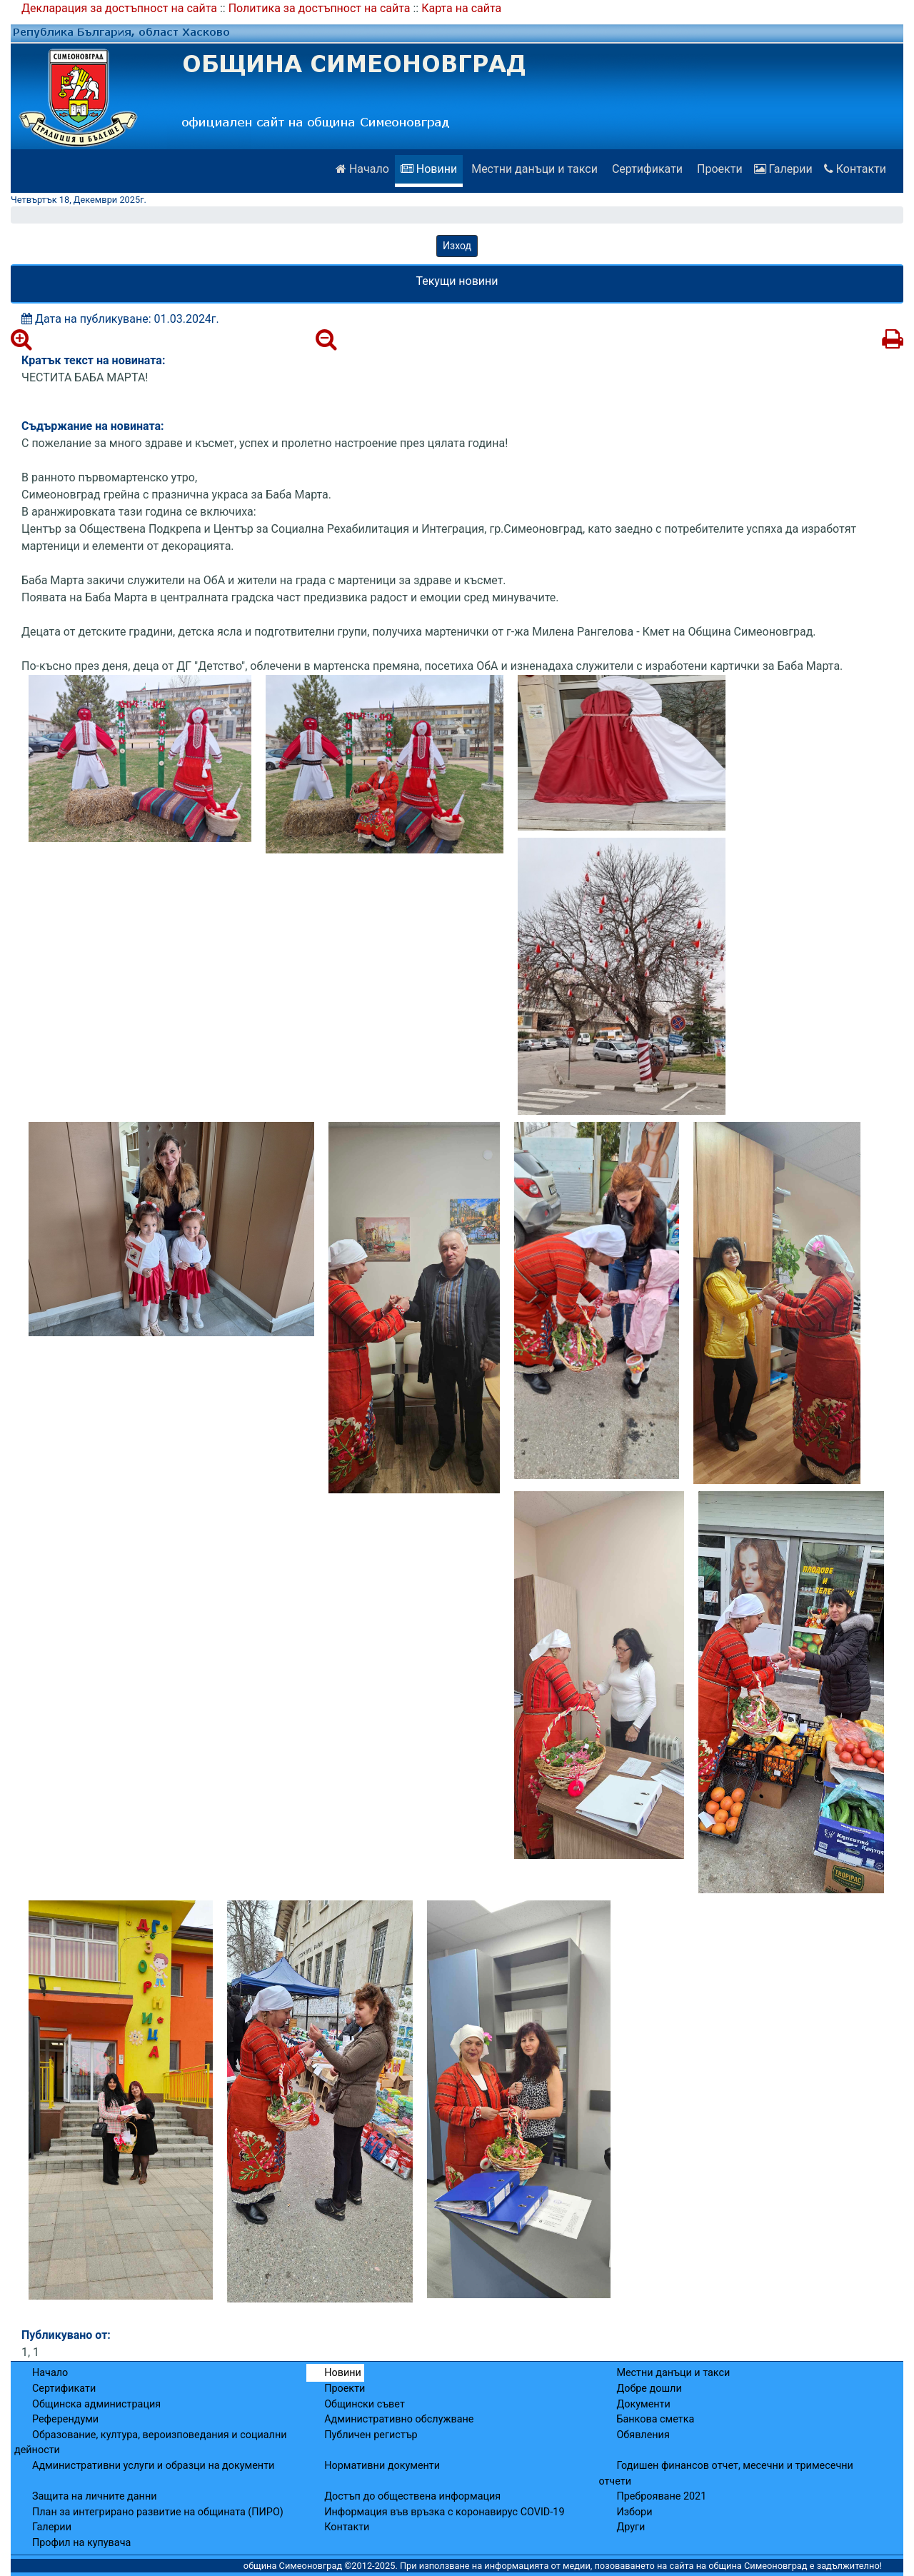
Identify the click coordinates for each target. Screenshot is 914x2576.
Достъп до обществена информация (412, 2496)
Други (630, 2527)
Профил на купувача (81, 2543)
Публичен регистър (371, 2435)
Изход (457, 245)
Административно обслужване (398, 2419)
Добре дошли (648, 2388)
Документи (643, 2404)
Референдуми (65, 2419)
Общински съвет (364, 2404)
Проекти (718, 169)
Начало (362, 169)
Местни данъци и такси (533, 169)
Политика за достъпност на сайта (319, 8)
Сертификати (646, 169)
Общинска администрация (96, 2404)
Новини (429, 169)
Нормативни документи (382, 2466)
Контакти (855, 169)
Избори (634, 2512)
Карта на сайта (461, 8)
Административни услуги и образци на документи (153, 2466)
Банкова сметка (655, 2419)
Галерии (783, 169)
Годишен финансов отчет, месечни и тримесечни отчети (725, 2473)
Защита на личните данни (94, 2496)
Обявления (642, 2435)
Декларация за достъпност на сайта (119, 8)
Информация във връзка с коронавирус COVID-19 (444, 2512)
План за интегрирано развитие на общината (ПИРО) (157, 2512)
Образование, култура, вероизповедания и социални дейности (150, 2443)
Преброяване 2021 (661, 2496)
